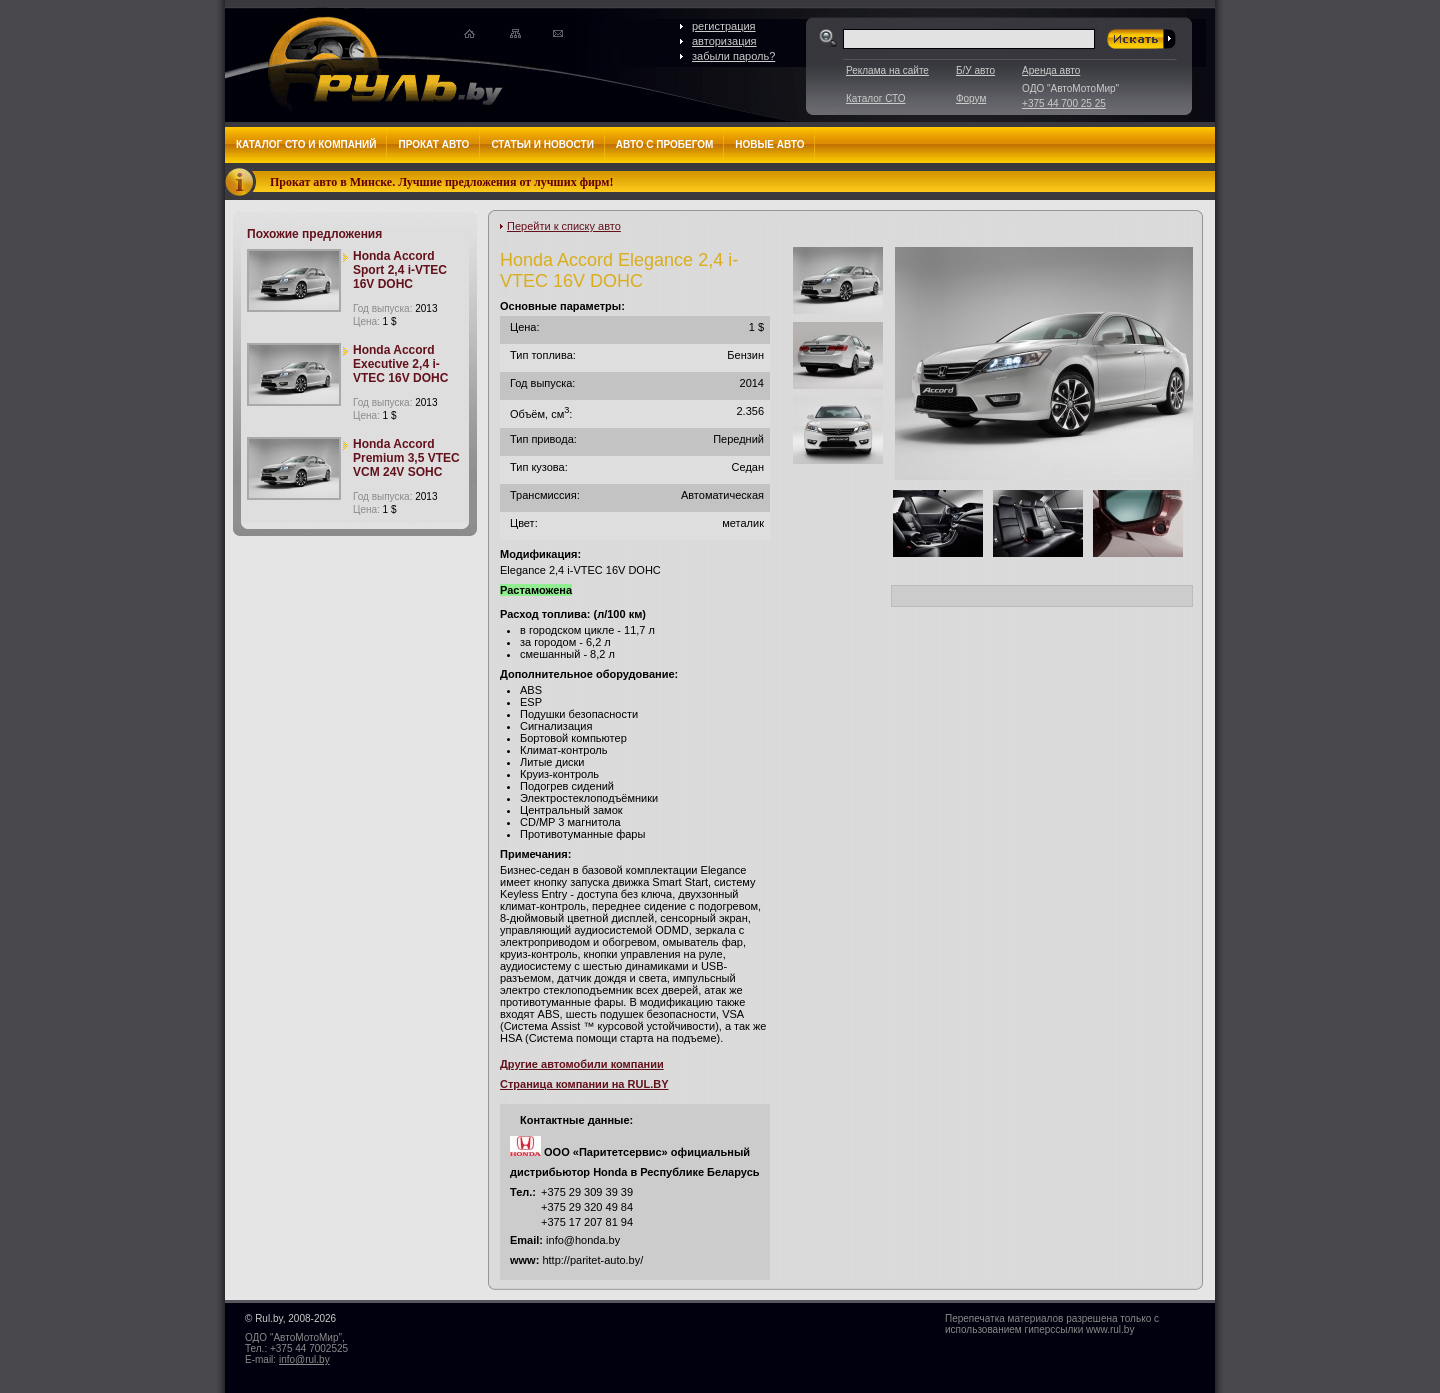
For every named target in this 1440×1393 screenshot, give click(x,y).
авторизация (724, 41)
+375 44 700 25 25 (1064, 103)
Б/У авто (975, 70)
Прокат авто (433, 144)
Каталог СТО (875, 98)
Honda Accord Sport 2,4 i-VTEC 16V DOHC (400, 270)
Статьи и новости (542, 144)
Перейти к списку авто (564, 226)
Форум (971, 98)
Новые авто (769, 144)
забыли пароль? (733, 56)
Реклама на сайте (887, 70)
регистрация (724, 26)
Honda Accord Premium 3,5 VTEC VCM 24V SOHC (406, 458)
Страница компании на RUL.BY (584, 1084)
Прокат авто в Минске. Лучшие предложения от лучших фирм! (442, 182)
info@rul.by (304, 1359)
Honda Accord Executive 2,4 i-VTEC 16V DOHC (400, 364)
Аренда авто (1051, 70)
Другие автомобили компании (582, 1064)
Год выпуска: (395, 308)
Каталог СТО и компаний (306, 144)
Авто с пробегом (665, 144)
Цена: (375, 321)
